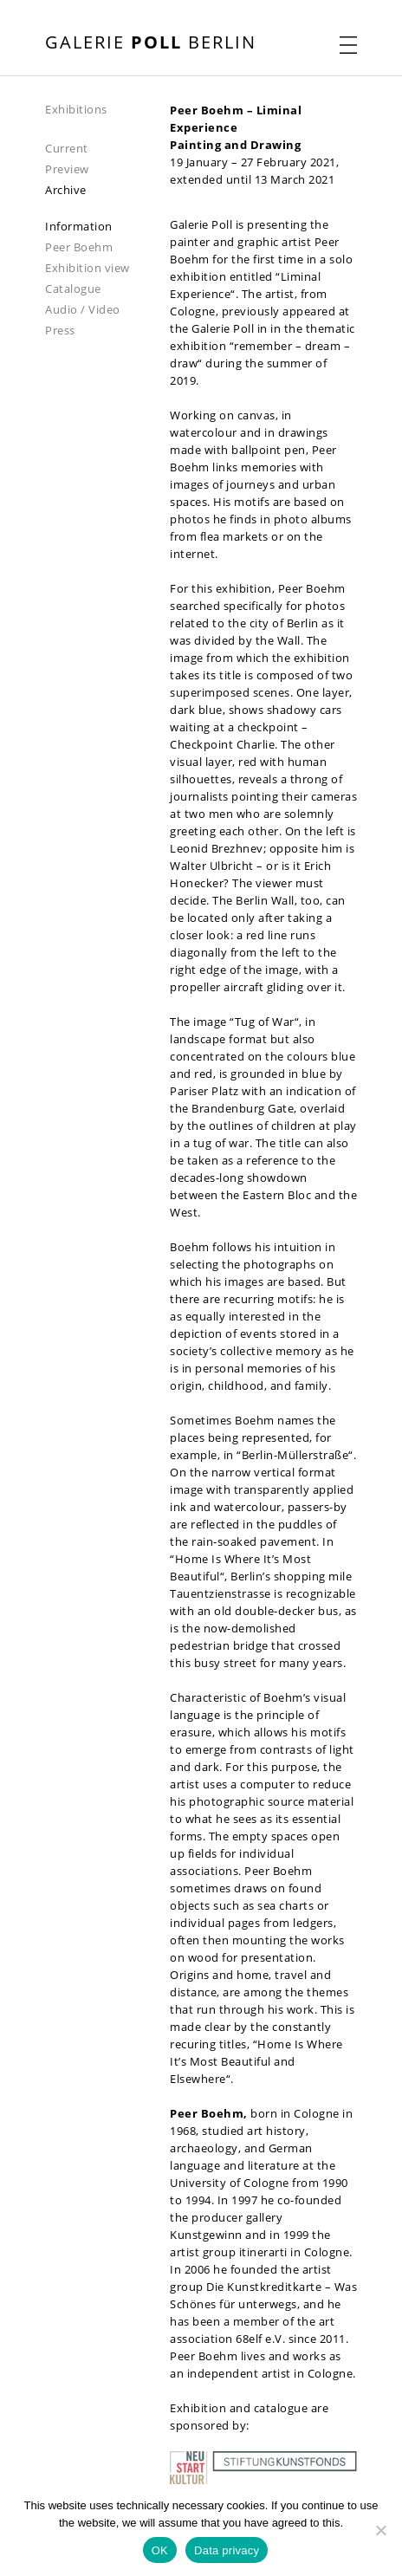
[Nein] (380, 2530)
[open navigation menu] (348, 45)
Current (66, 148)
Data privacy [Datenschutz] (226, 2550)
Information (79, 226)
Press (60, 330)
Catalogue (73, 288)
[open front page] (150, 44)
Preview (67, 169)
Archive (66, 190)
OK (160, 2550)
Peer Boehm (79, 247)
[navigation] (107, 108)
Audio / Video (82, 309)
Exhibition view (87, 268)
